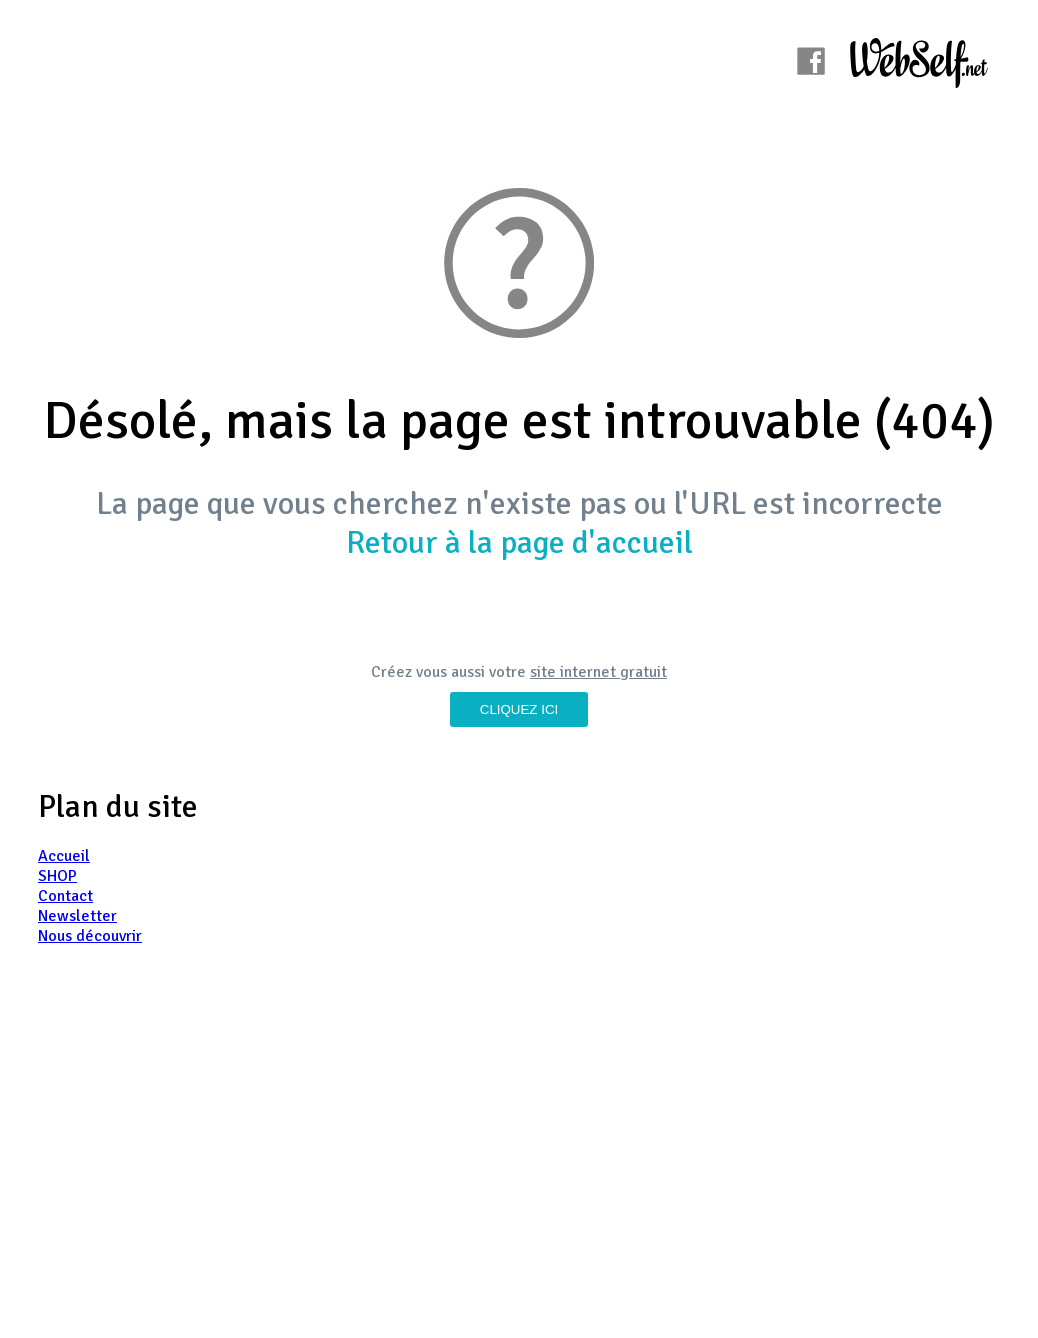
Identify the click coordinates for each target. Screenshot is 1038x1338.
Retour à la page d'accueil (519, 542)
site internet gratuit (598, 672)
